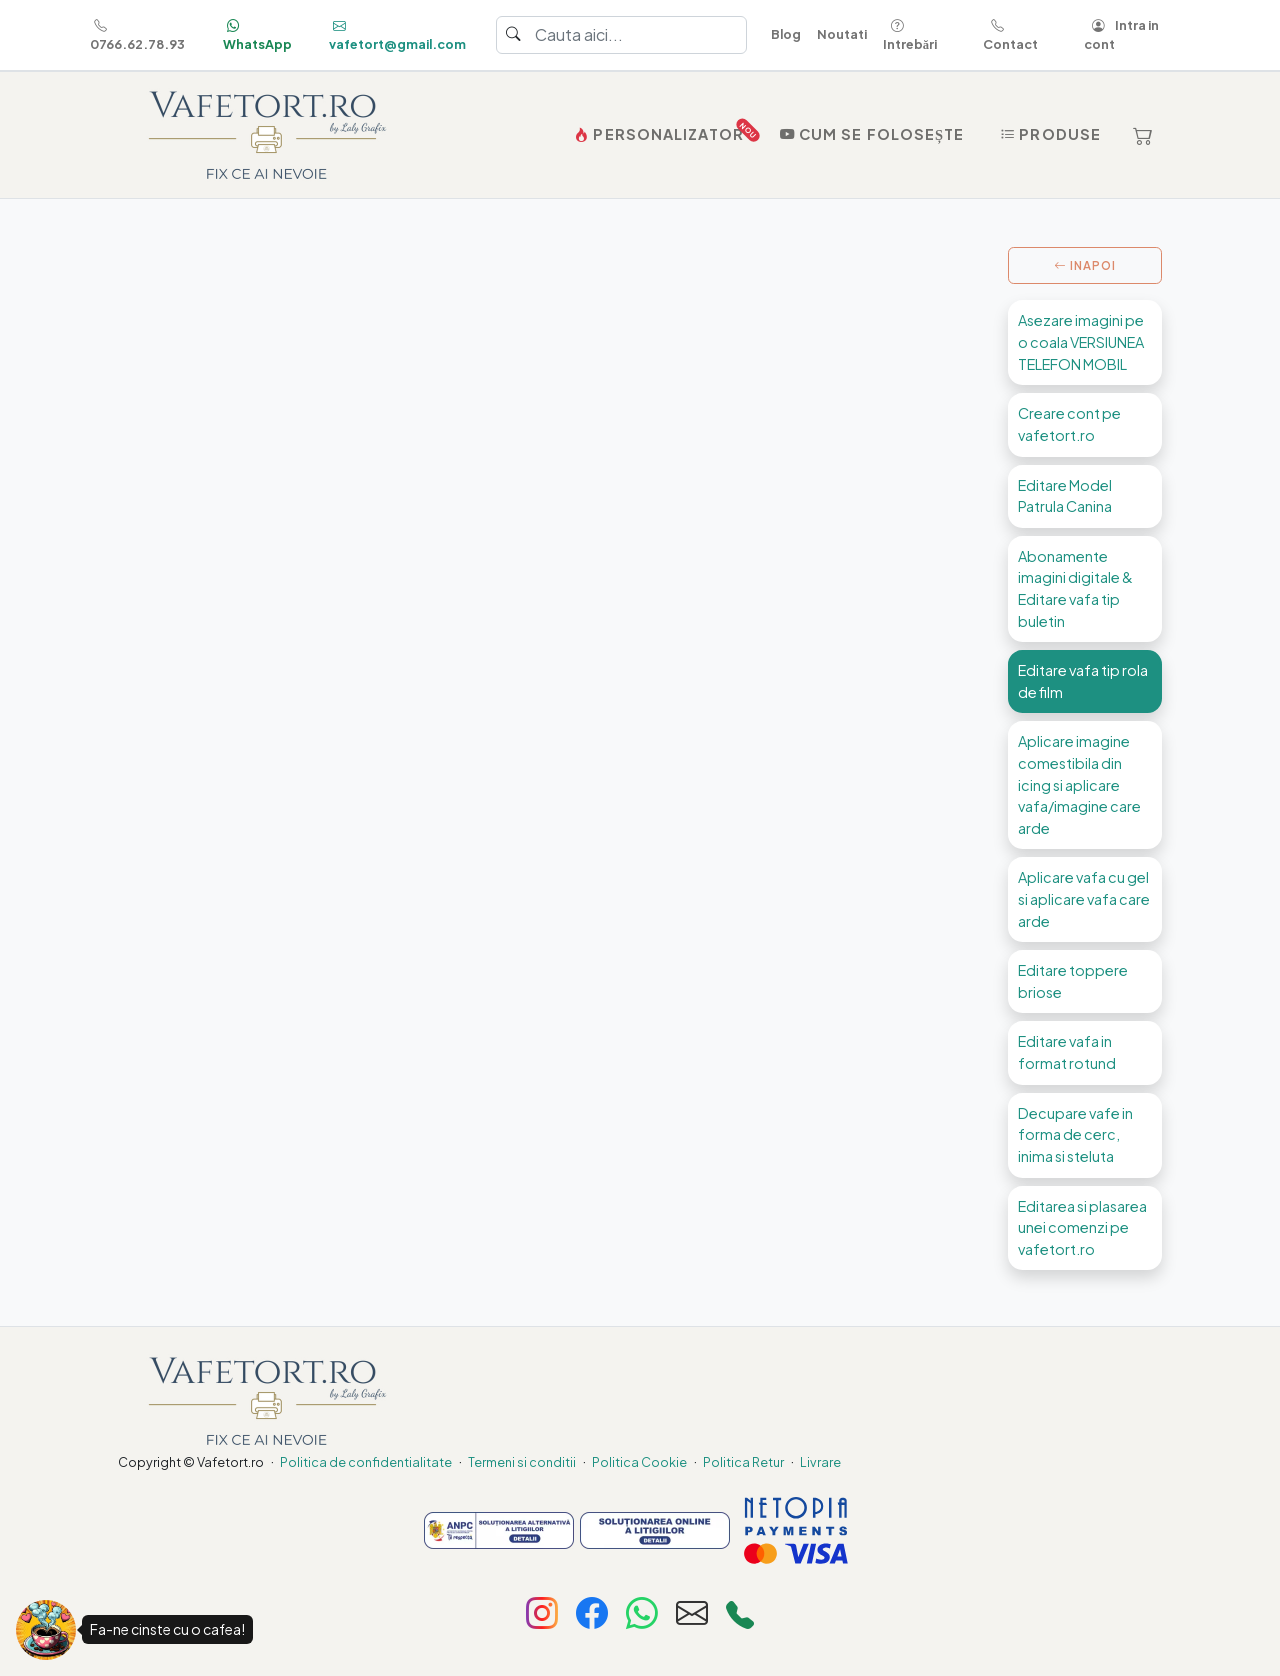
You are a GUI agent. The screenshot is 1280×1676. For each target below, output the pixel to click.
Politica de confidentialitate (366, 1462)
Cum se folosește (870, 134)
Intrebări (910, 34)
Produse (1048, 134)
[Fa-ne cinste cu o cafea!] (46, 1630)
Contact (1010, 34)
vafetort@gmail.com (397, 34)
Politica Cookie (639, 1462)
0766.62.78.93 (137, 34)
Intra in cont (1121, 34)
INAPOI (1085, 265)
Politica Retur (743, 1462)
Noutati (842, 34)
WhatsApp (257, 34)
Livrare (820, 1462)
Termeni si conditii (522, 1462)
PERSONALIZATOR (661, 130)
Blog (786, 34)
